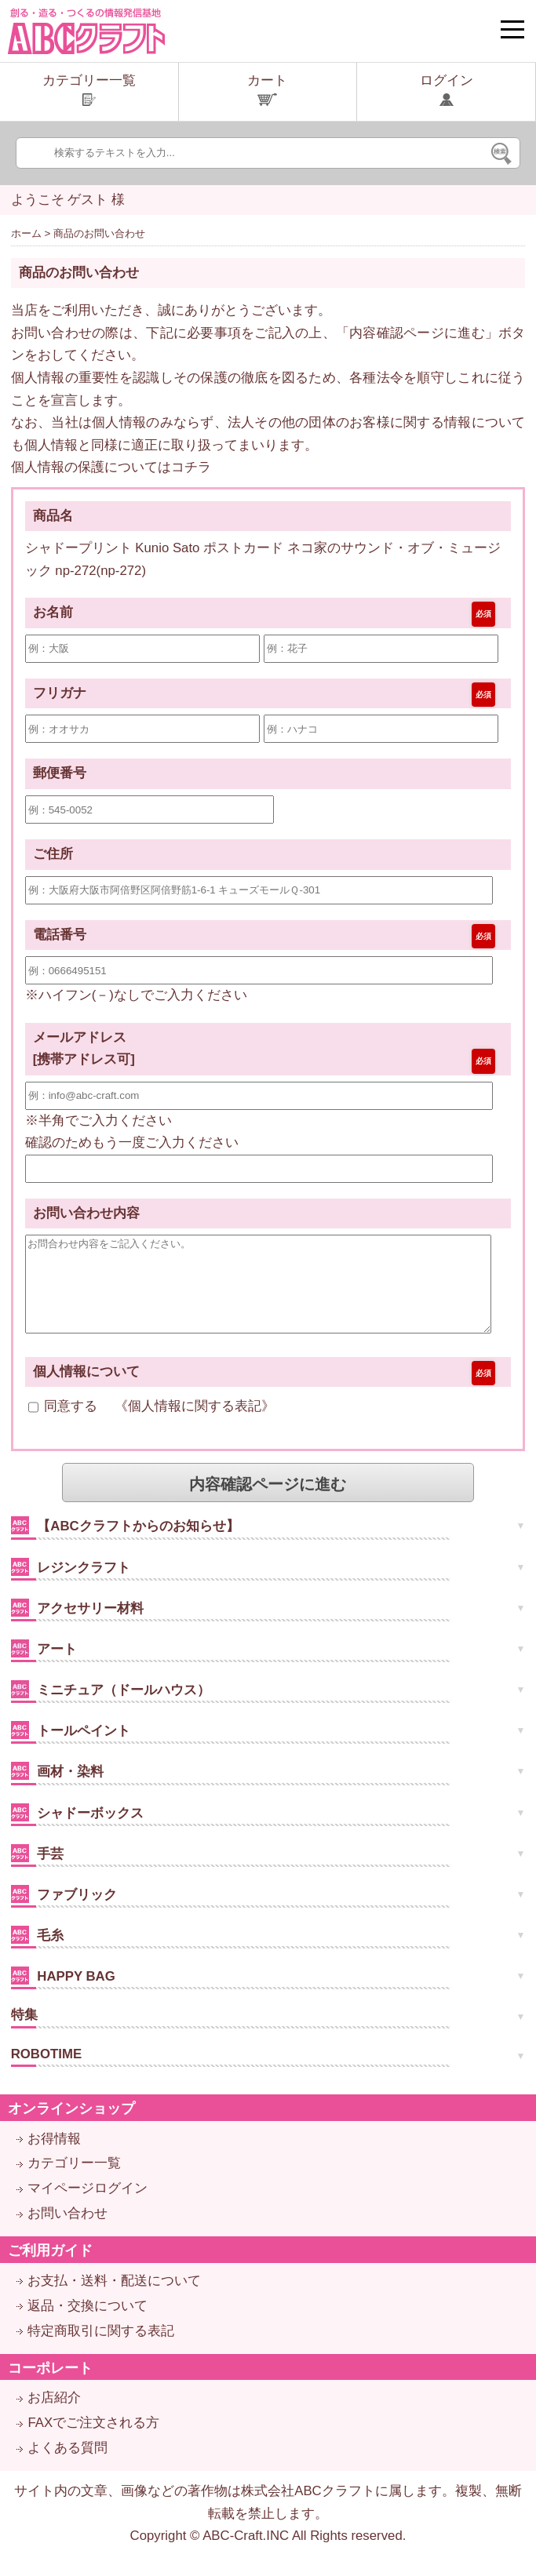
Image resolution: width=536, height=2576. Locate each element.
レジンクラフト (71, 1586)
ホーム (26, 233)
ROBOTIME (46, 2072)
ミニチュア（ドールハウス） (111, 1708)
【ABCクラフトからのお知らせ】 (125, 1544)
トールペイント (71, 1749)
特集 (24, 2033)
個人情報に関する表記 (194, 1425)
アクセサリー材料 (77, 1626)
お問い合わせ (67, 2232)
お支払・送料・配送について (114, 2299)
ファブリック (64, 1913)
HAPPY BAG (63, 1994)
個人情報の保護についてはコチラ (111, 467)
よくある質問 (67, 2466)
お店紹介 (54, 2416)
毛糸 (37, 1954)
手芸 (37, 1872)
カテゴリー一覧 (74, 2181)
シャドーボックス (77, 1831)
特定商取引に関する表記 (100, 2349)
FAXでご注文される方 (93, 2441)
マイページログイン (87, 2206)
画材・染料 (57, 1790)
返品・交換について (87, 2324)
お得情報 (54, 2157)
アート (44, 1667)
